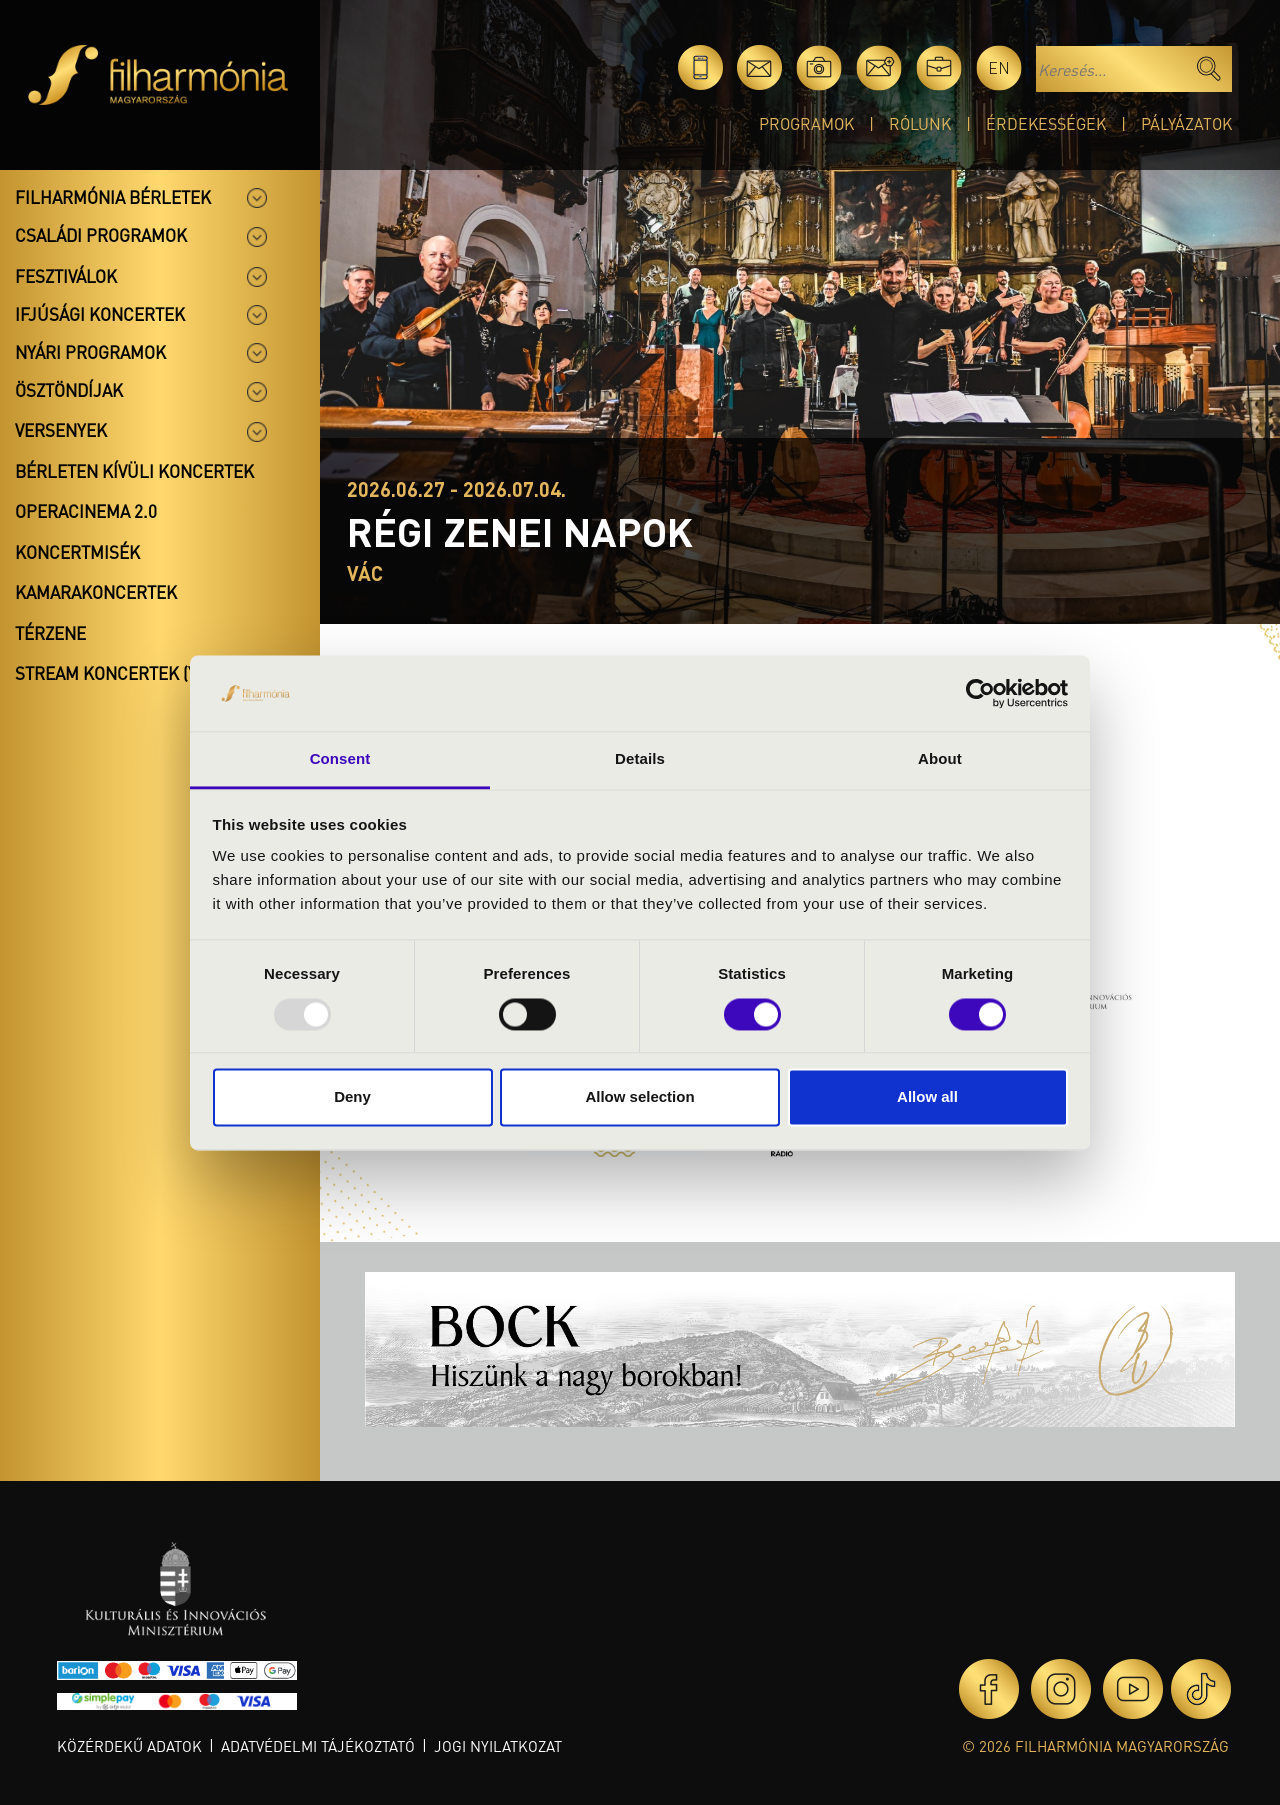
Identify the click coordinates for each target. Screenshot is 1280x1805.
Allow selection (639, 1097)
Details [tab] (640, 759)
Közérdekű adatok (129, 1746)
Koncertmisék (77, 552)
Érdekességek (1046, 123)
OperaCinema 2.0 (86, 511)
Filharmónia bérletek (113, 197)
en (999, 67)
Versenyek (61, 430)
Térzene (50, 633)
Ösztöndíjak (69, 390)
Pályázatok (1186, 123)
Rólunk (920, 123)
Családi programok (101, 235)
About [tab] (940, 759)
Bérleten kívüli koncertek (134, 471)
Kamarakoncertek (96, 592)
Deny (352, 1097)
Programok (806, 123)
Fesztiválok (66, 276)
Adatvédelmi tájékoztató (318, 1746)
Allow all (927, 1097)
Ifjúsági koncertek (100, 314)
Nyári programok (90, 352)
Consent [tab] (340, 759)
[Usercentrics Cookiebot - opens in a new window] (980, 693)
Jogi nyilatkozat (498, 1746)
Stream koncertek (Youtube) (141, 673)
